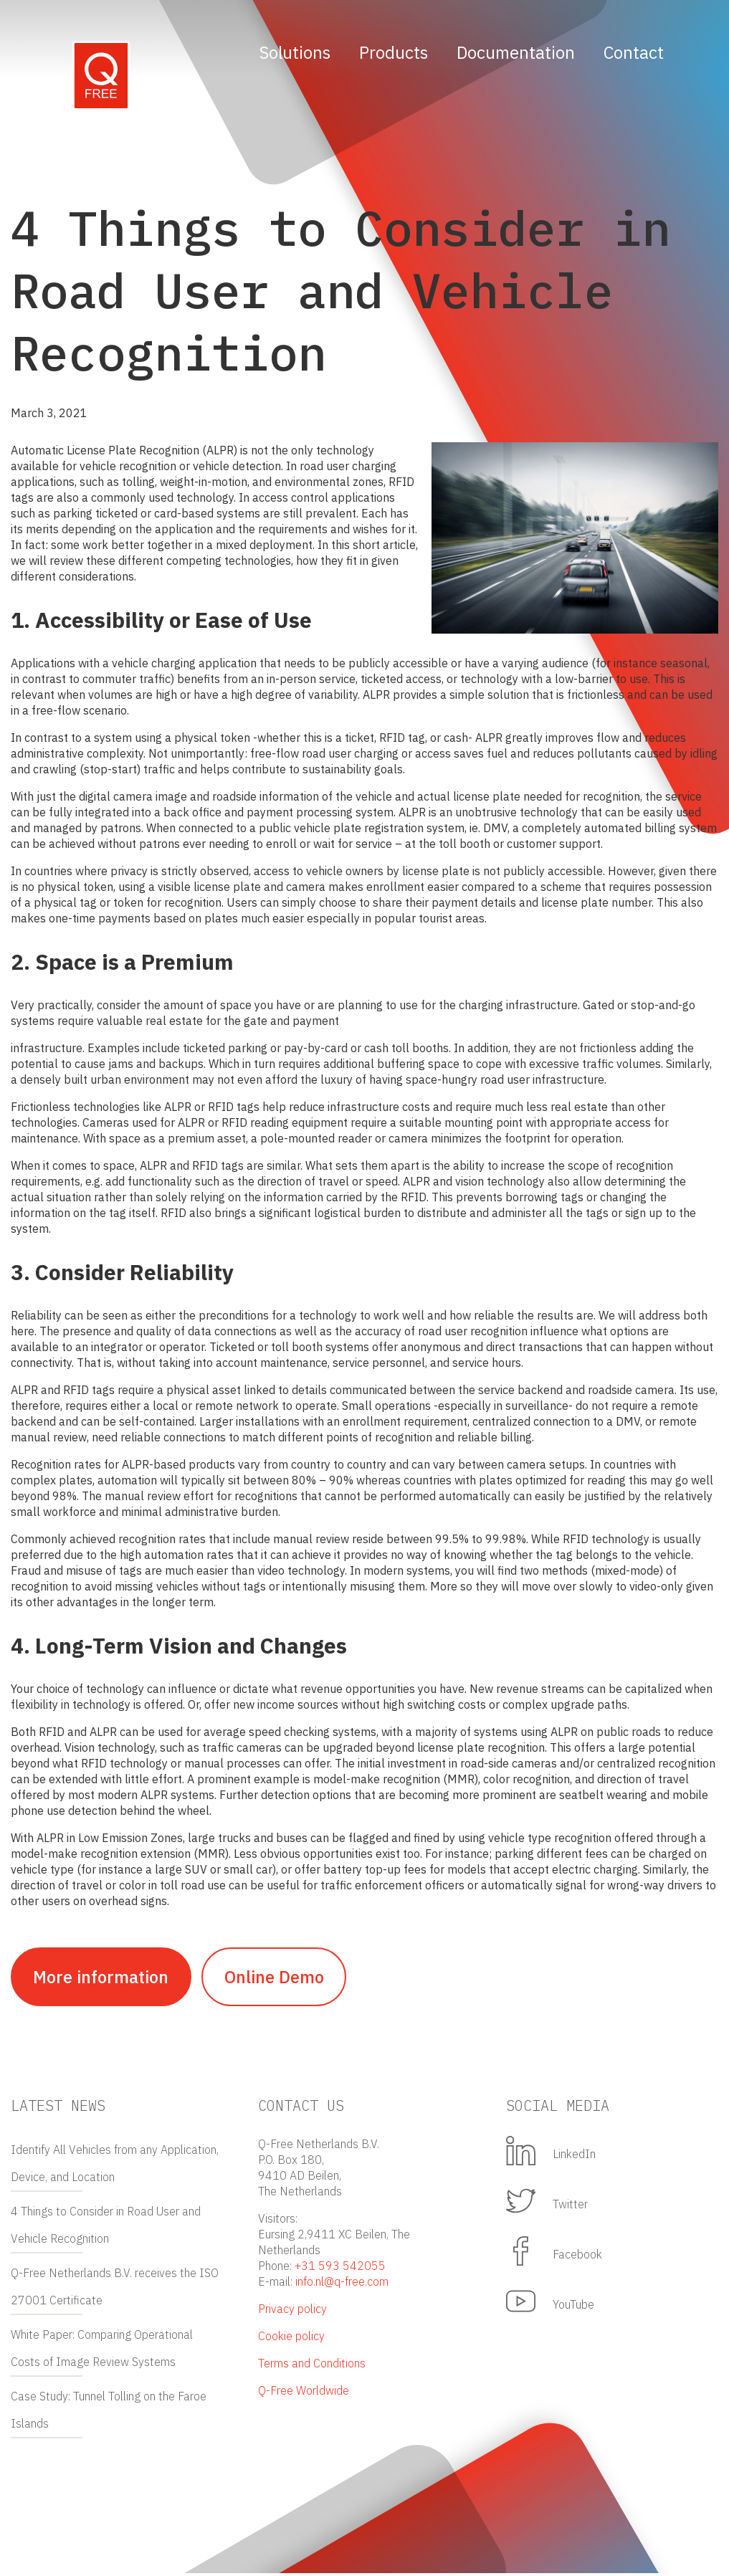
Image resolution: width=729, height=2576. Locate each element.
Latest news (58, 2108)
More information (104, 1978)
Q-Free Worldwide (303, 2393)
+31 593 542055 (340, 2268)
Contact (634, 52)
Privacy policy (292, 2311)
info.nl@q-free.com (342, 2284)
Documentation (516, 52)
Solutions (294, 52)
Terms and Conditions (312, 2366)
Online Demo (282, 1978)
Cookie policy (291, 2339)
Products (393, 52)
